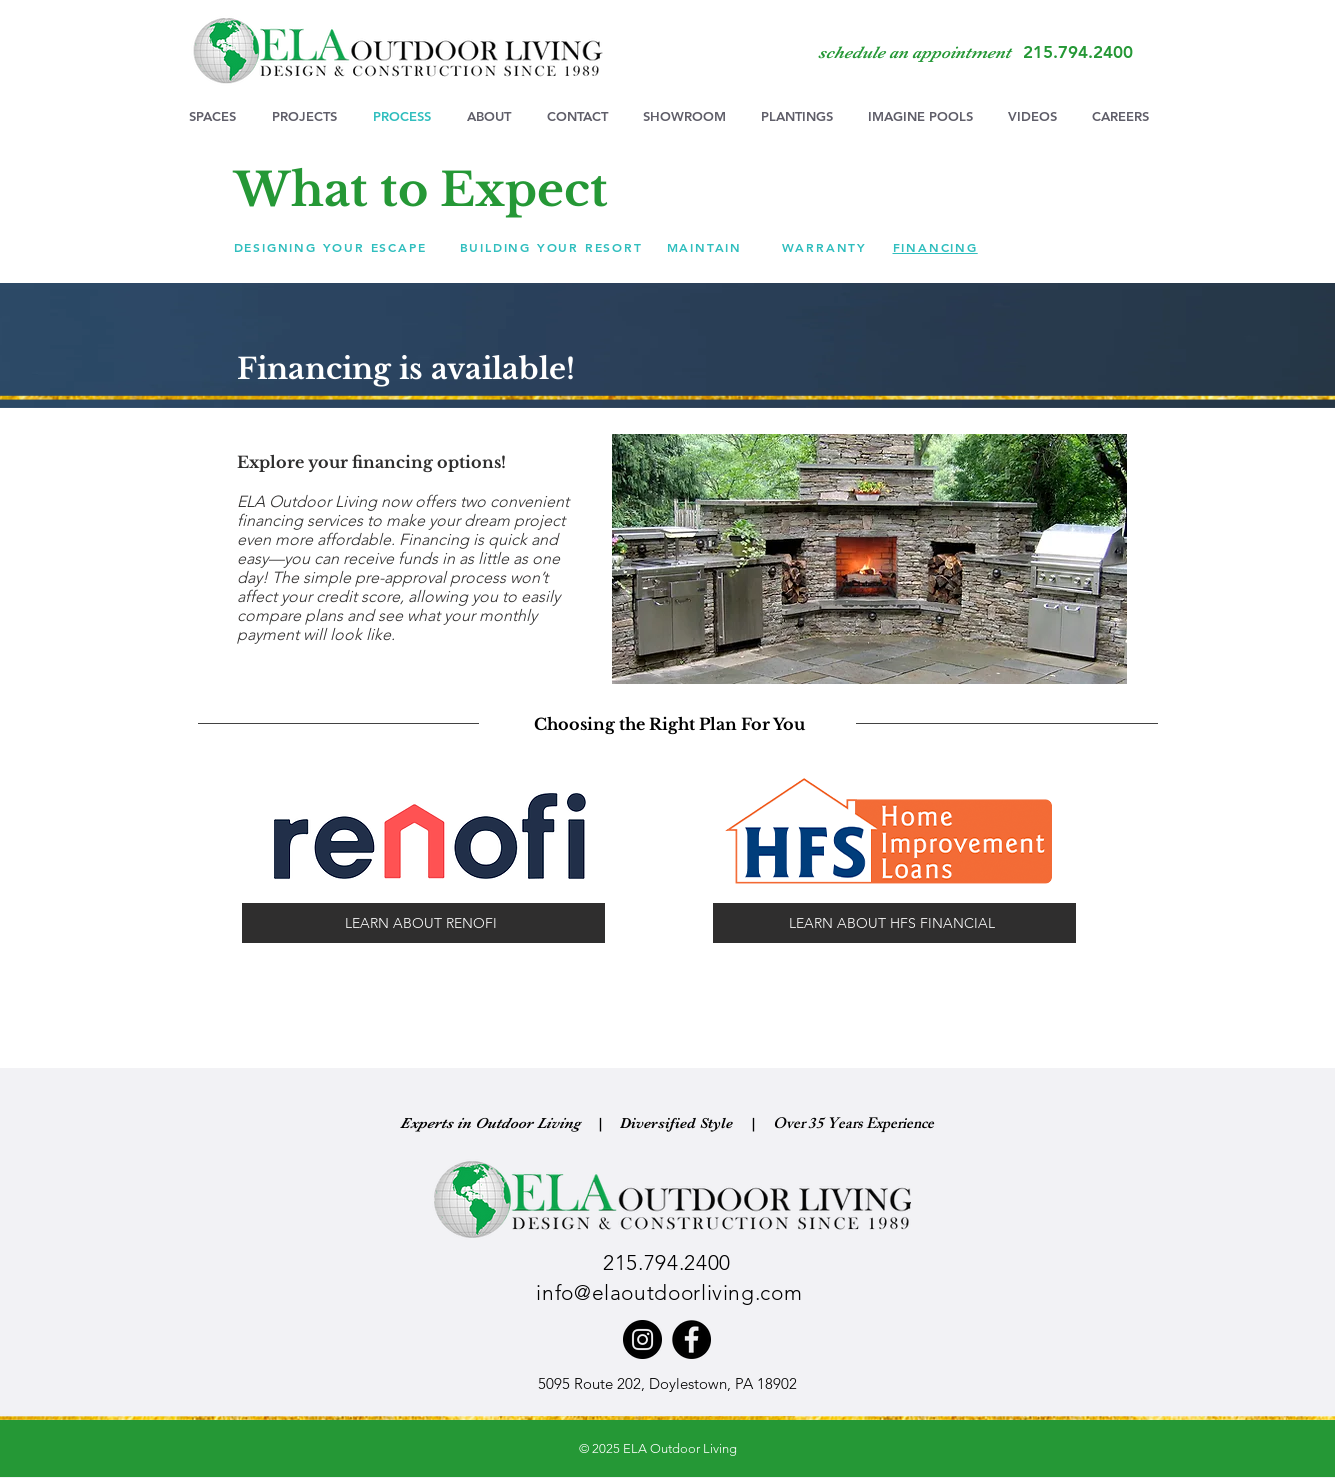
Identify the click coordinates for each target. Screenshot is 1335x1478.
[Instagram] (642, 1339)
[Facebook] (691, 1339)
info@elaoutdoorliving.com (669, 1292)
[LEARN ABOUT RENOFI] (423, 923)
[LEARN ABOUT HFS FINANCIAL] (894, 923)
